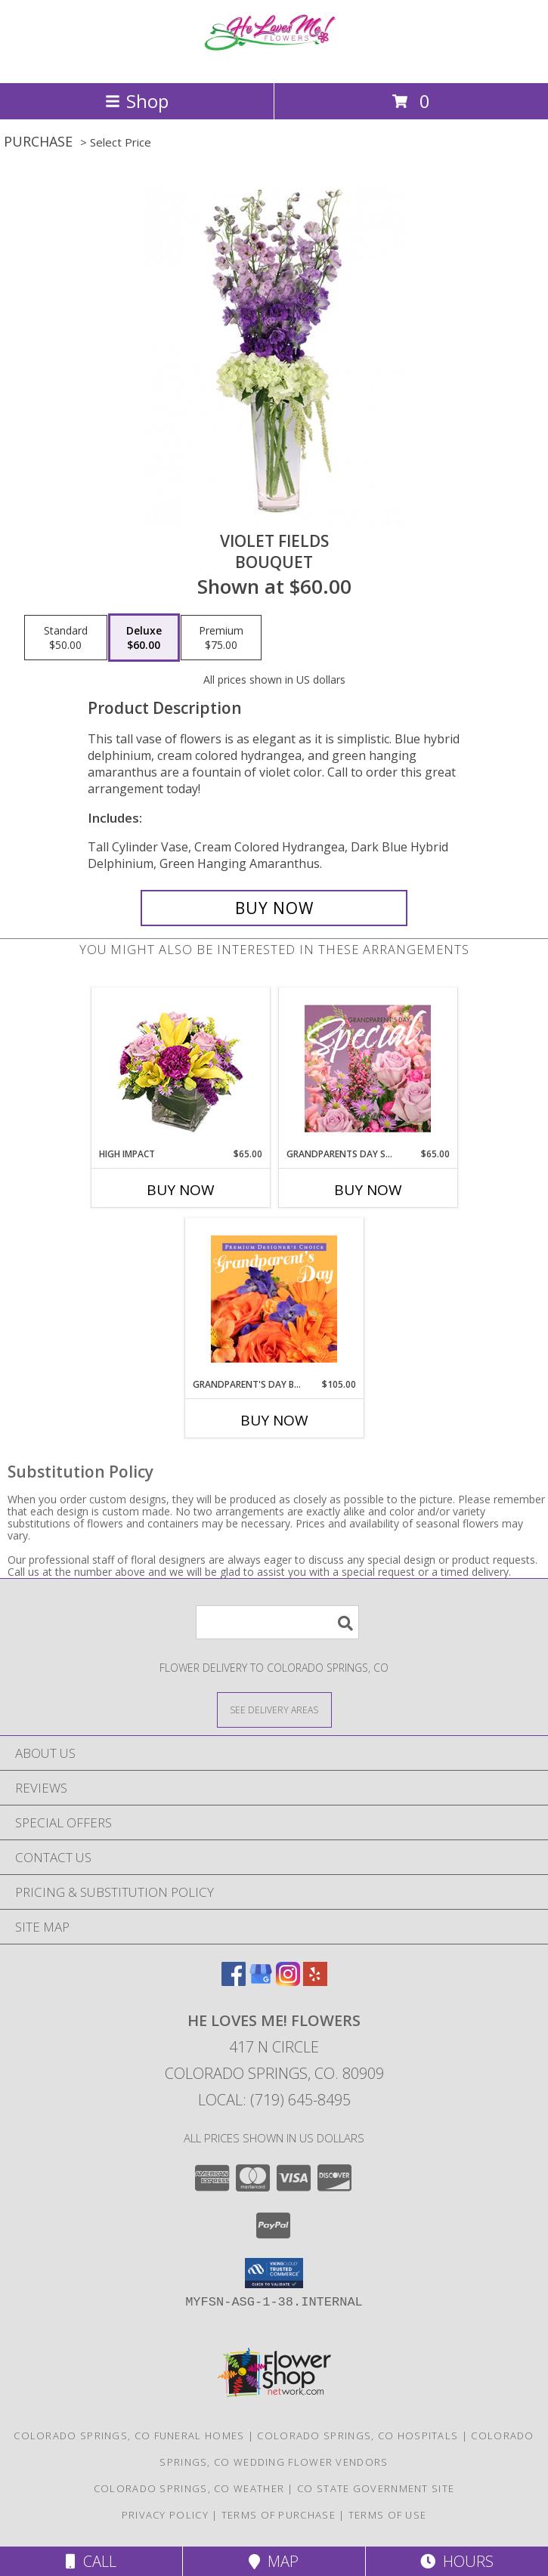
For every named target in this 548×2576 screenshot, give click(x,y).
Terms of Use (387, 2515)
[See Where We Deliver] (274, 1709)
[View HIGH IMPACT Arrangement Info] (180, 1067)
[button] (274, 2273)
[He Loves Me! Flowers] (274, 61)
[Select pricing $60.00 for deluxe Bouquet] (144, 637)
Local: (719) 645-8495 (274, 2100)
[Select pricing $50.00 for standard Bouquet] (66, 637)
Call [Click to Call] (91, 2561)
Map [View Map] (274, 2561)
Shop (137, 100)
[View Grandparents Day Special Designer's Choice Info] (368, 1068)
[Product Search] (277, 1622)
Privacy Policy (165, 2515)
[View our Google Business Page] (261, 1981)
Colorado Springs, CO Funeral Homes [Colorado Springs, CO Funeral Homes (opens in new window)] (129, 2435)
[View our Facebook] (233, 1981)
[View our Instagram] (288, 1981)
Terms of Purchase (278, 2515)
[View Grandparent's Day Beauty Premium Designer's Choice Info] (274, 1298)
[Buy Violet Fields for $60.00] (274, 908)
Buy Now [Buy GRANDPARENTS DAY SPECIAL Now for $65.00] (368, 1190)
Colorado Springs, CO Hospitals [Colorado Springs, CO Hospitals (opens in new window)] (357, 2435)
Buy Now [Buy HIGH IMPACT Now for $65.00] (181, 1190)
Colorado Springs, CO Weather (189, 2488)
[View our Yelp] (315, 1981)
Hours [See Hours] (457, 2561)
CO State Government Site (375, 2488)
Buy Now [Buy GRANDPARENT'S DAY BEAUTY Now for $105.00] (274, 1420)
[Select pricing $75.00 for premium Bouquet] (221, 637)
